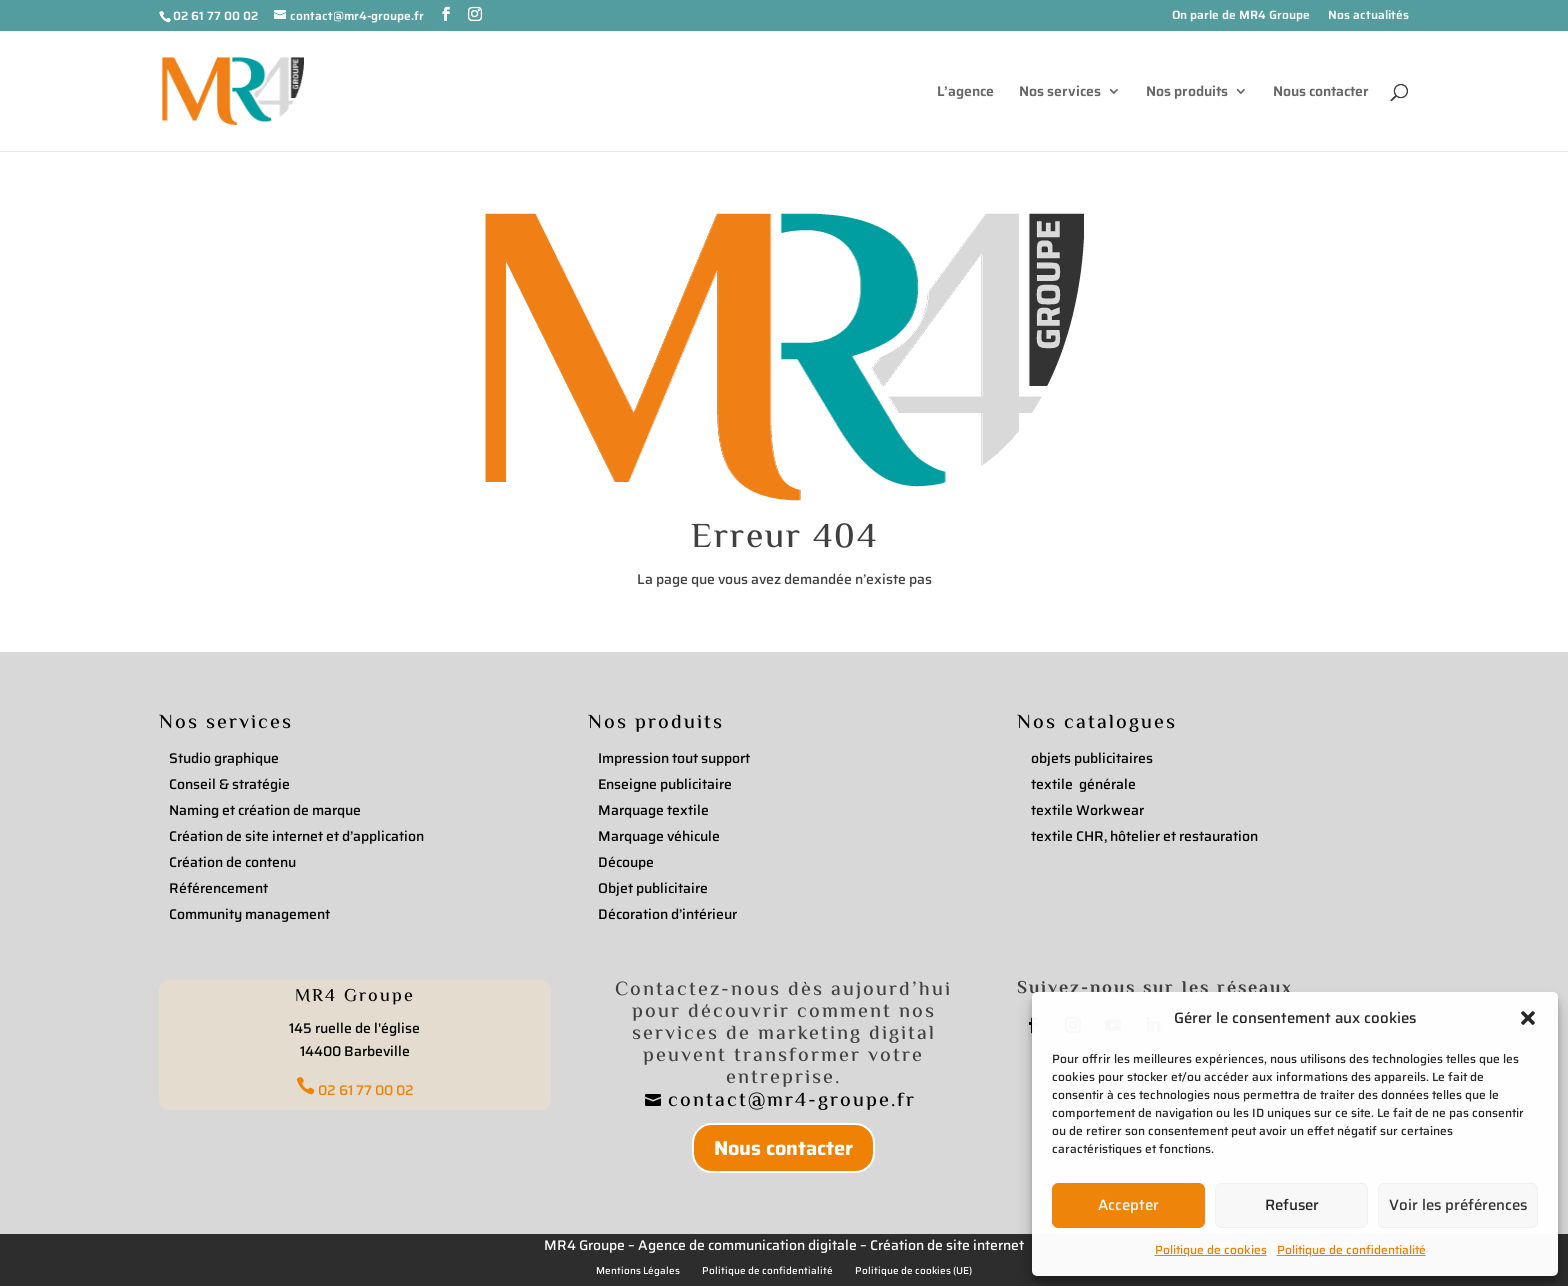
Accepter (1128, 1205)
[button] (1528, 1018)
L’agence (965, 93)
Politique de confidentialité (1351, 1249)
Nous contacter (1321, 93)
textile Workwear (1087, 810)
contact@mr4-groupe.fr (795, 1101)
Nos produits (1187, 93)
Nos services (1060, 93)
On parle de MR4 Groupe (1241, 16)
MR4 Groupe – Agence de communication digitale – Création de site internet (784, 1245)
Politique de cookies (1211, 1249)
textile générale (1083, 784)
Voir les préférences (1458, 1205)
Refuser (1292, 1205)
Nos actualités (1368, 16)
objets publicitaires (1092, 758)
